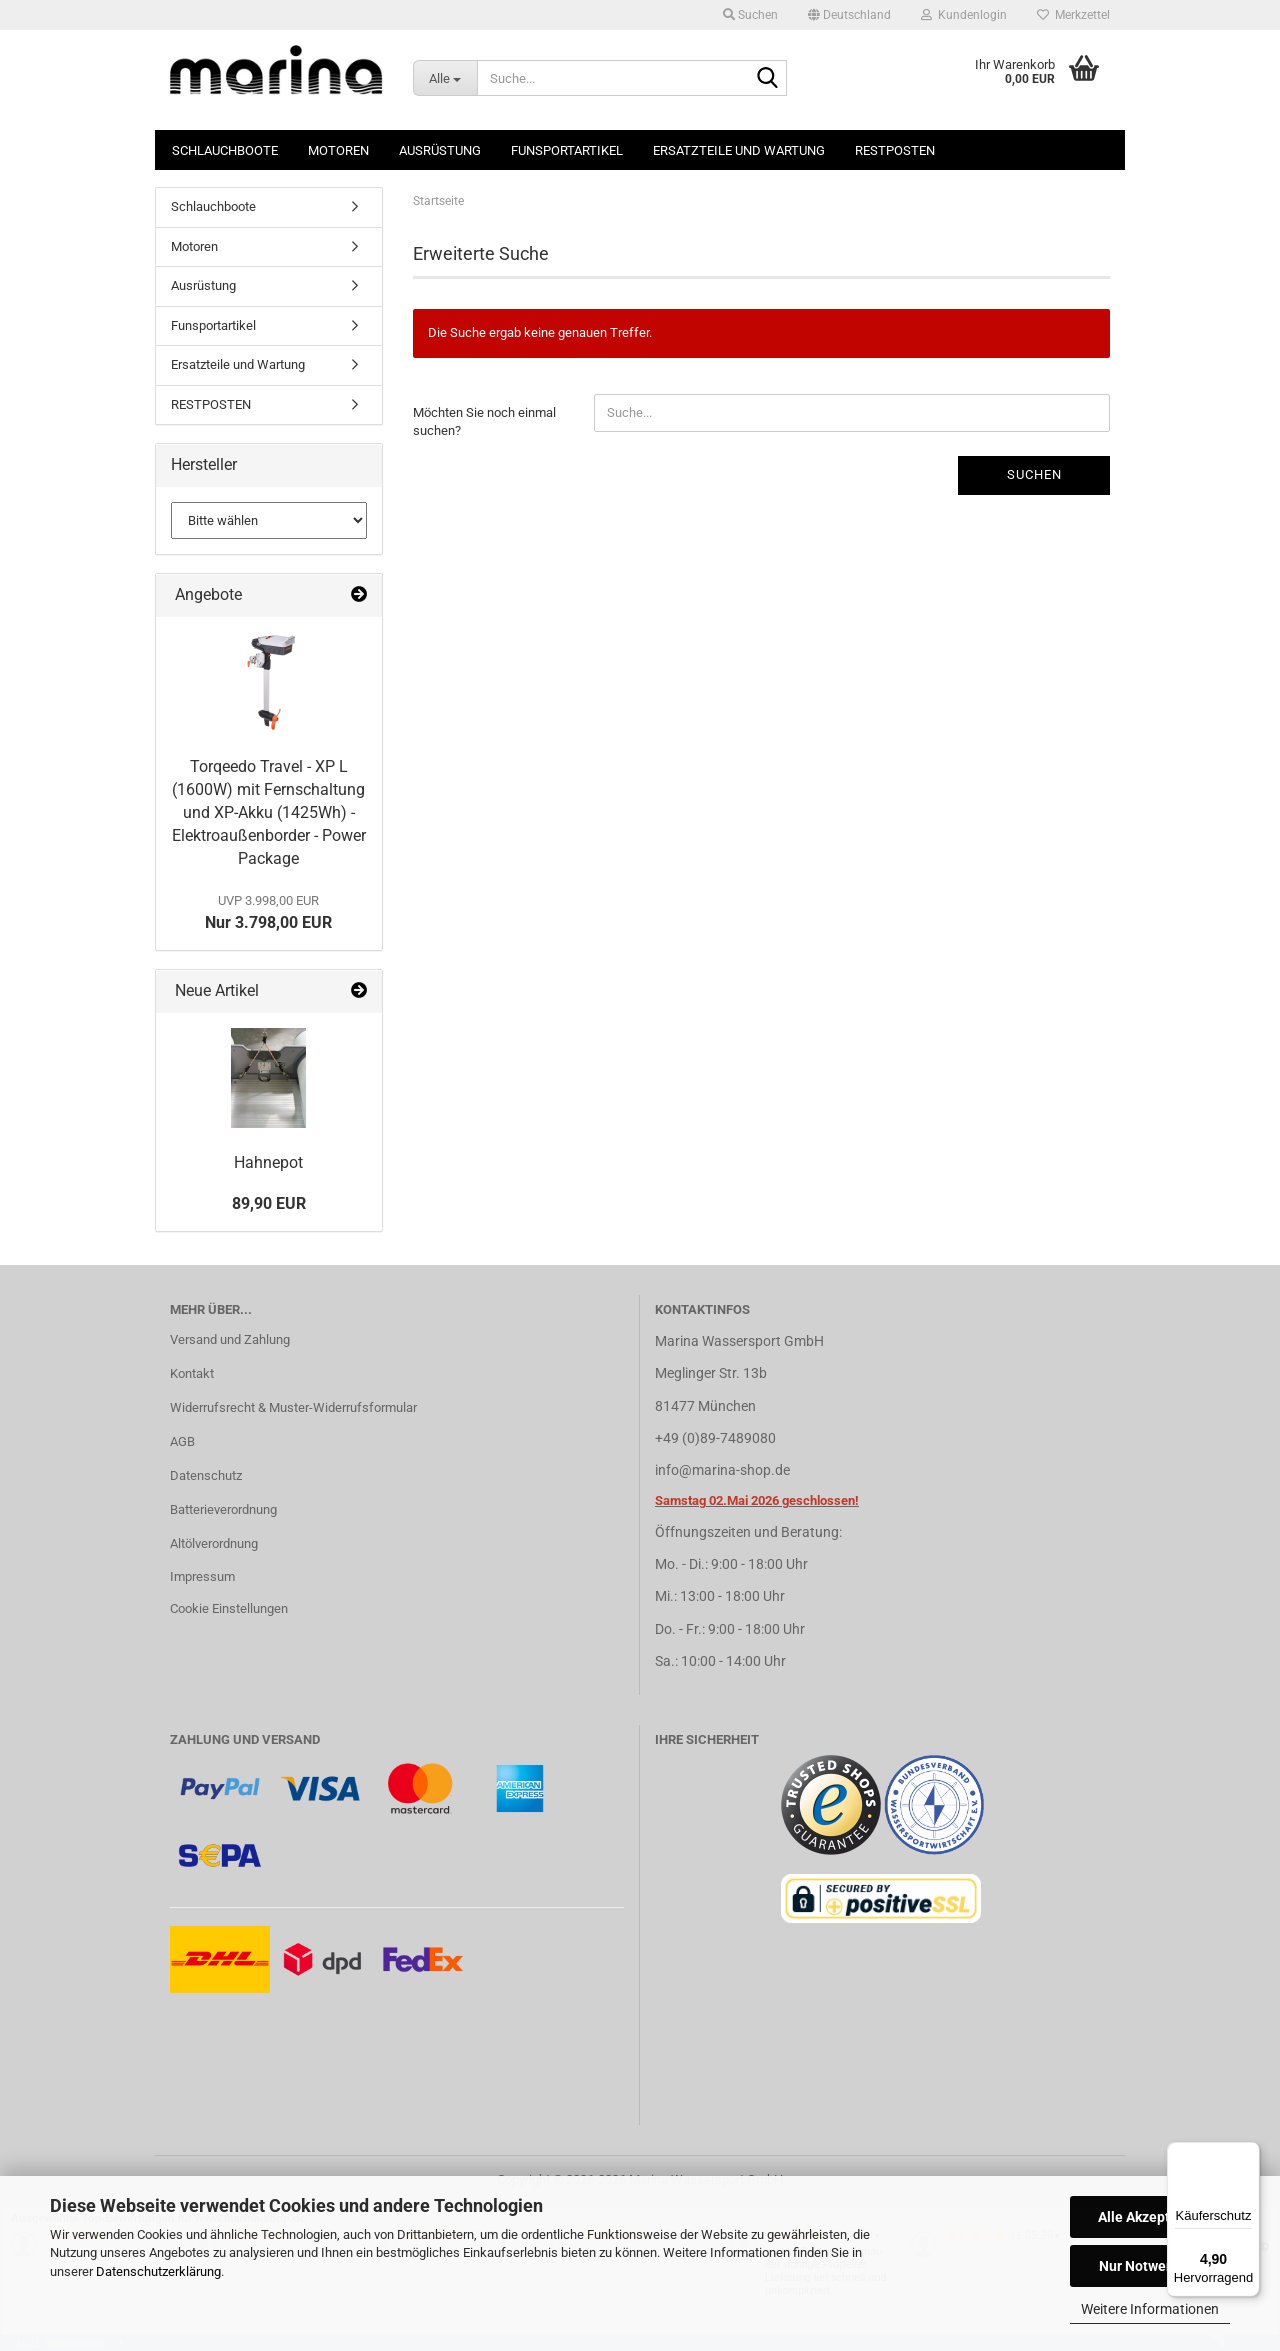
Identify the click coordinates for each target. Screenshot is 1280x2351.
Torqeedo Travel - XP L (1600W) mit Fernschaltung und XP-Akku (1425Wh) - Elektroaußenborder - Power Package (269, 812)
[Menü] (1248, 2154)
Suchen (1034, 474)
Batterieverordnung (223, 1509)
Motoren (338, 150)
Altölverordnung (214, 1543)
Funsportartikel (567, 150)
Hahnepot (268, 1162)
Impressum (202, 1576)
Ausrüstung (440, 150)
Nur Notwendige (1150, 2266)
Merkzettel (1073, 15)
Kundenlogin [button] (964, 15)
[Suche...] (445, 78)
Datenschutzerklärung (158, 2271)
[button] (849, 15)
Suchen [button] (750, 15)
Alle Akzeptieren (1150, 2217)
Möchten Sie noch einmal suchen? (484, 422)
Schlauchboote (225, 150)
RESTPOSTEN (895, 150)
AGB (182, 1441)
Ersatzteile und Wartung (739, 150)
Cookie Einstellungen (229, 1608)
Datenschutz (206, 1475)
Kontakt (192, 1373)
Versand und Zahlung (230, 1339)
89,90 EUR (269, 1203)
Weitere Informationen (1150, 2309)
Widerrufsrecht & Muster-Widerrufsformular (293, 1407)
